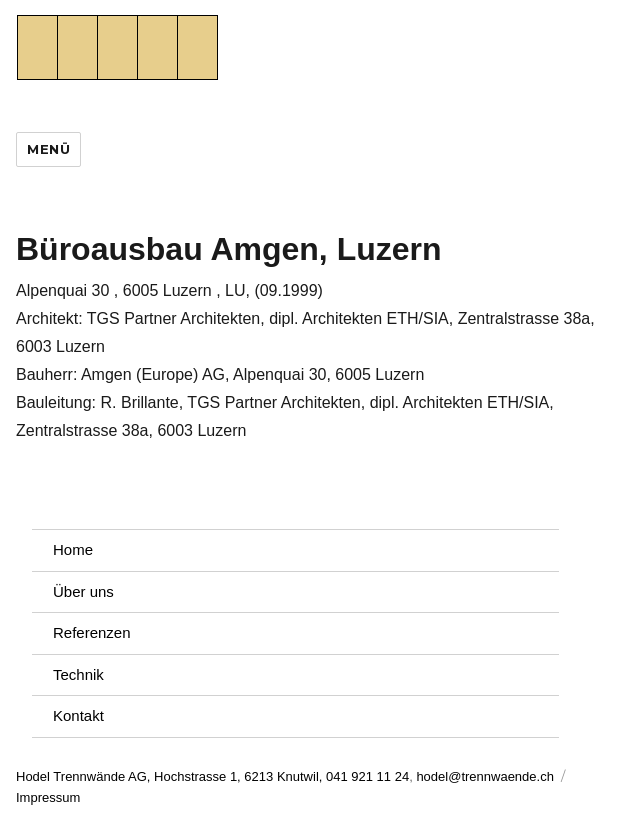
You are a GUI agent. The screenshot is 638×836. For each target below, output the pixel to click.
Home (73, 549)
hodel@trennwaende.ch (485, 776)
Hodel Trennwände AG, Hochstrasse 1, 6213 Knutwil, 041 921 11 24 (212, 776)
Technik (78, 674)
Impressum (48, 797)
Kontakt (78, 715)
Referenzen (92, 632)
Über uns (83, 591)
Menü (48, 149)
